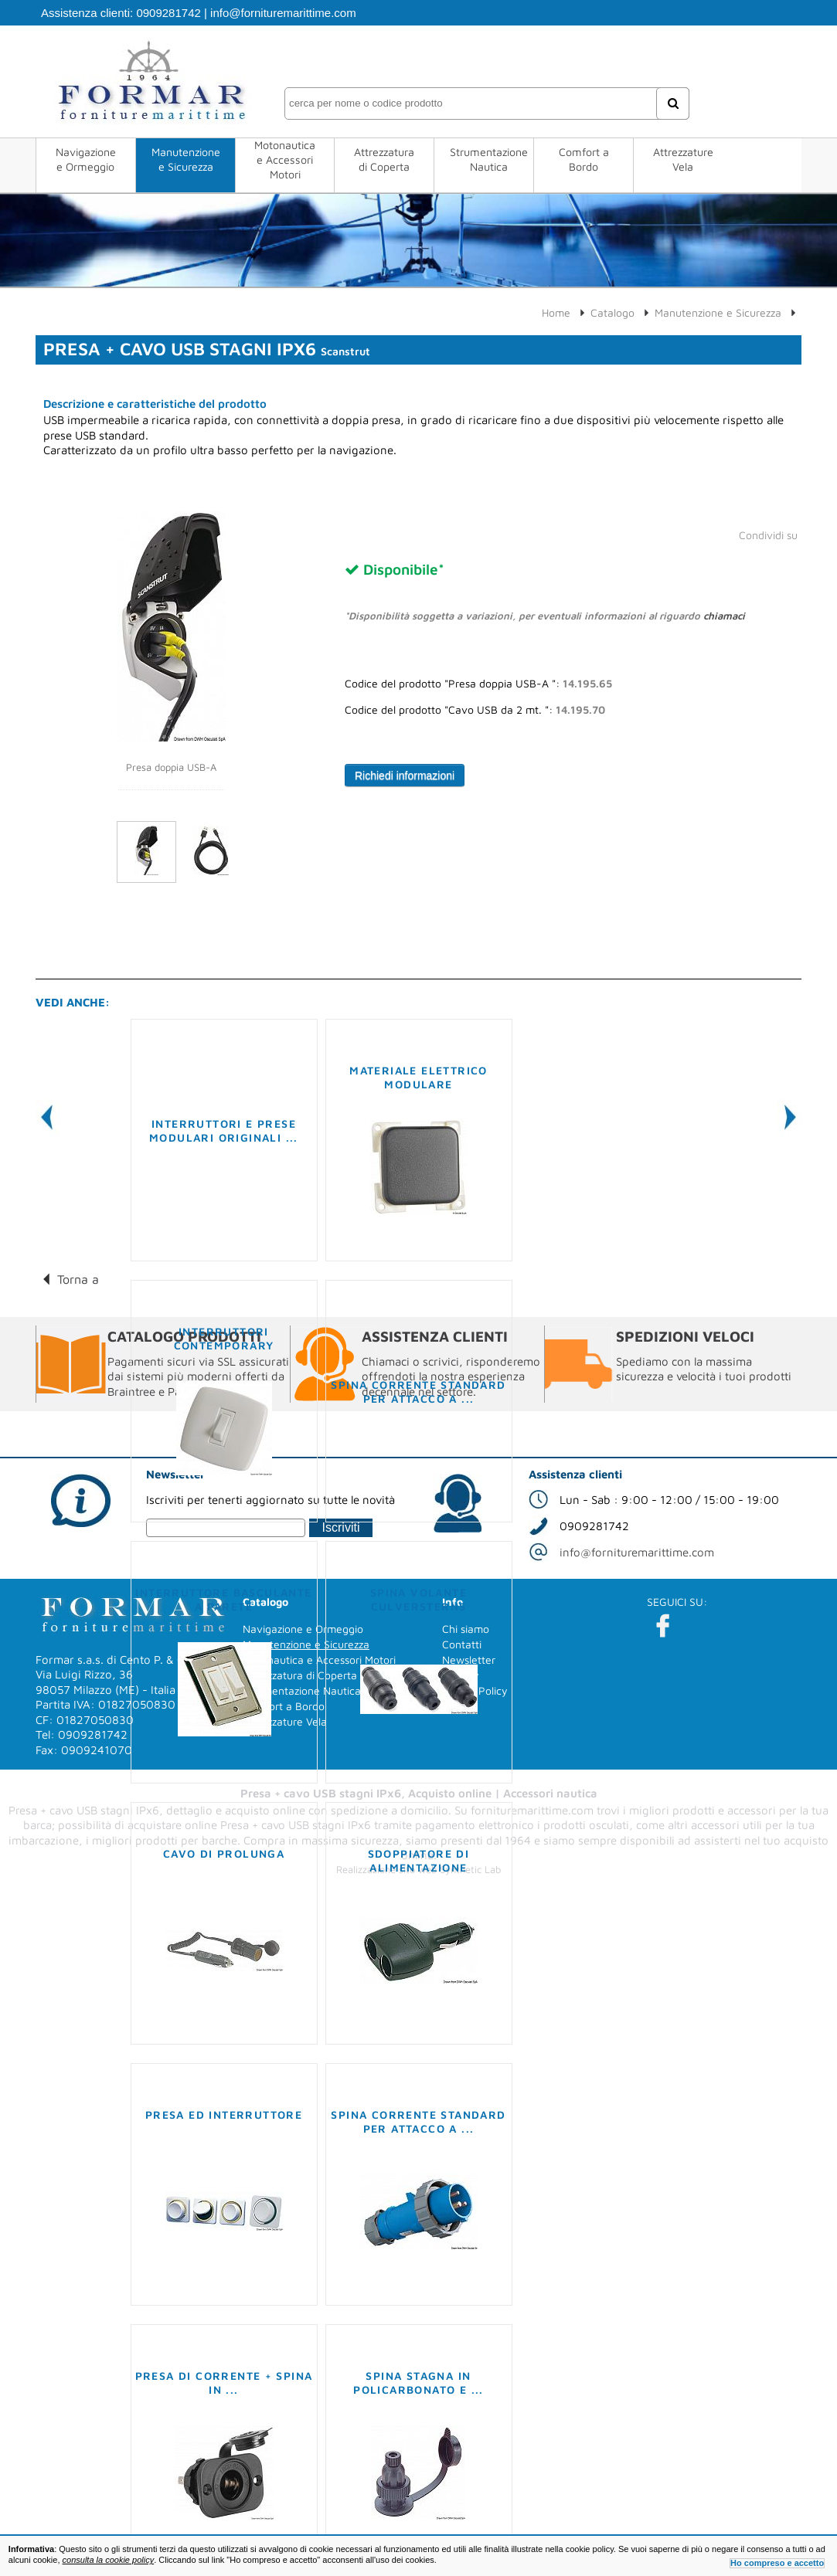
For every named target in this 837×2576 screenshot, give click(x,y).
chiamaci (724, 615)
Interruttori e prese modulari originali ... (223, 1130)
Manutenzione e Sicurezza (185, 159)
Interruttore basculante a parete (223, 1599)
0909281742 (168, 12)
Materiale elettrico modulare (418, 1077)
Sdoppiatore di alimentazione (419, 1860)
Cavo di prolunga (223, 1853)
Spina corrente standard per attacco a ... (418, 1391)
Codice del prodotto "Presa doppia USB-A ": (478, 683)
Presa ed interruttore (223, 2114)
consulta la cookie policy (109, 2559)
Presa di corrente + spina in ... (224, 2382)
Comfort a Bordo (584, 159)
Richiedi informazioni (404, 775)
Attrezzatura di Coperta (384, 159)
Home (556, 312)
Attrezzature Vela (683, 159)
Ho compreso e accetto (777, 2563)
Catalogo (612, 312)
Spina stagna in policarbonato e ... (418, 2382)
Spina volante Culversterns (418, 1599)
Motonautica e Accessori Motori (284, 159)
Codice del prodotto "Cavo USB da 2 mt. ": (475, 709)
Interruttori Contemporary (224, 1338)
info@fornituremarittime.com (283, 12)
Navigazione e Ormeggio (86, 159)
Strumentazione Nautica (489, 159)
